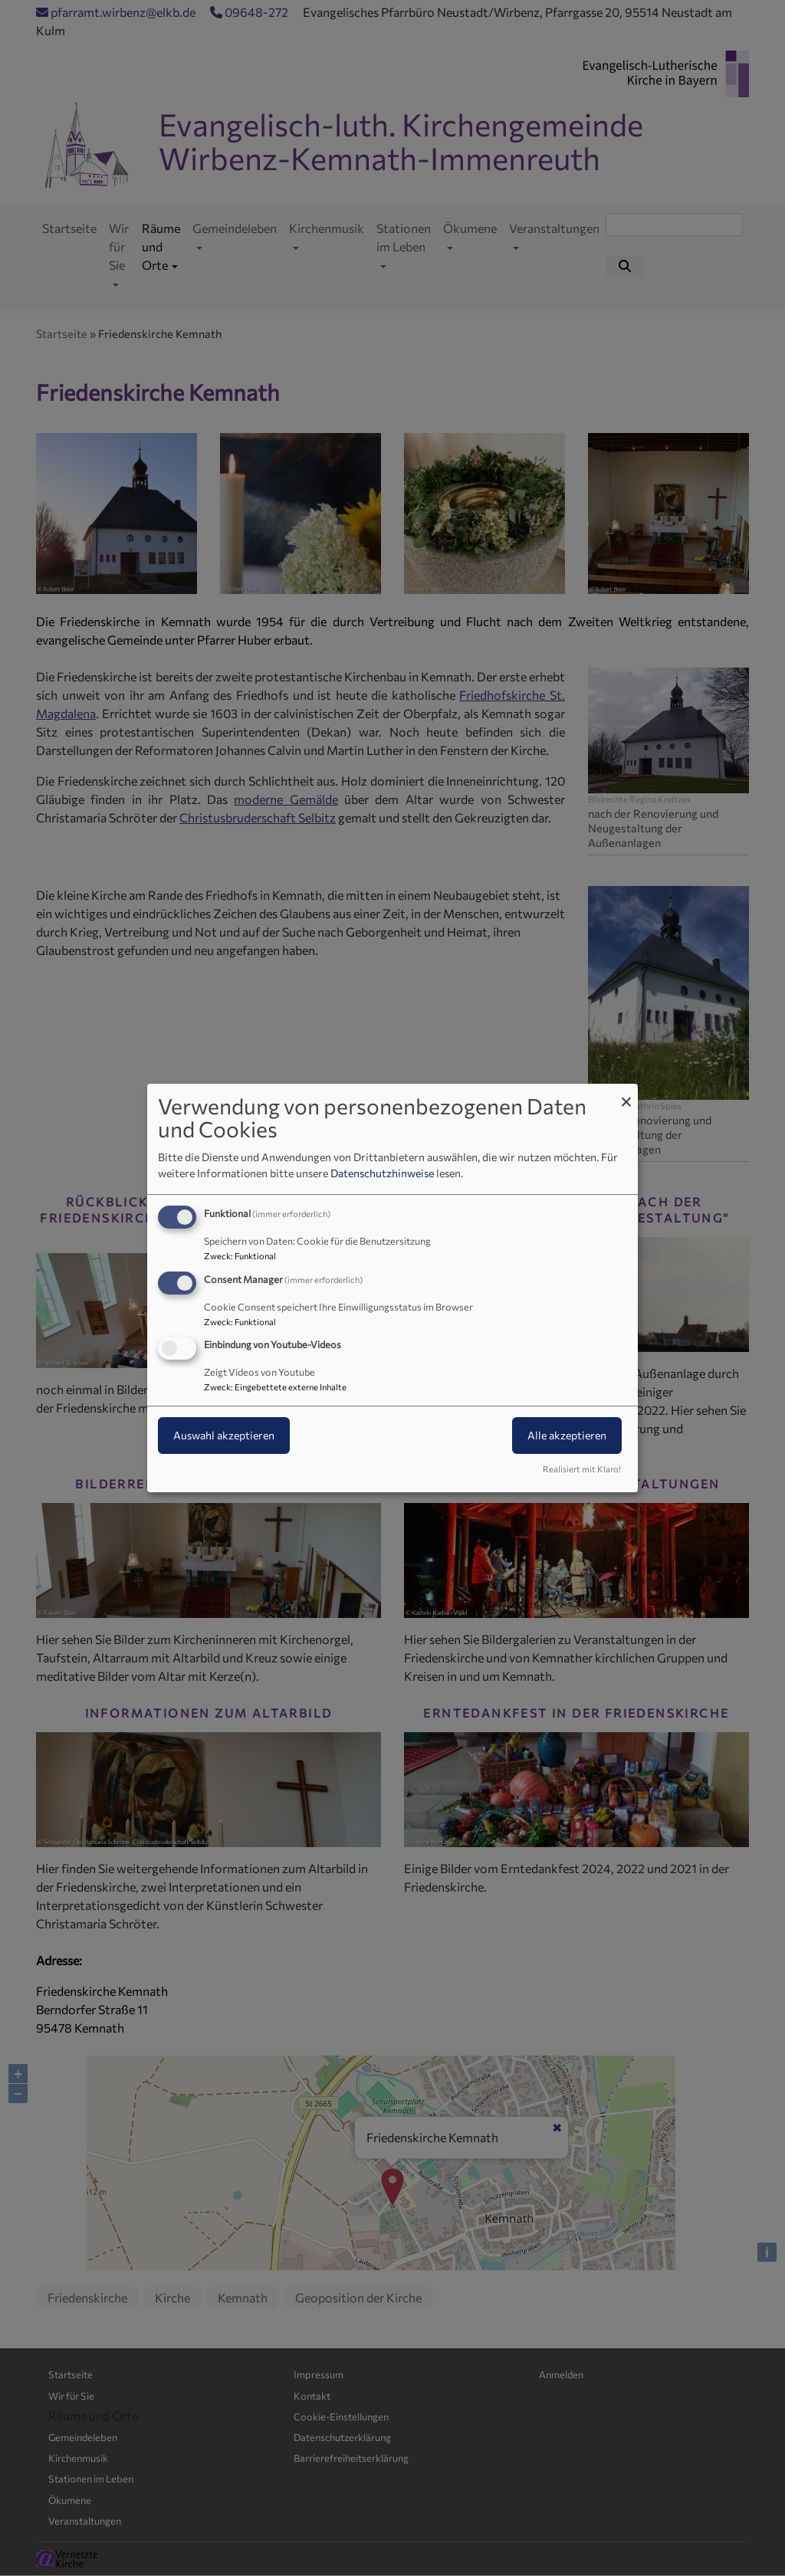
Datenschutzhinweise (382, 1173)
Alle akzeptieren (566, 1435)
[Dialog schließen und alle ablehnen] (626, 1093)
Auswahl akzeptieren (223, 1435)
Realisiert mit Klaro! (582, 1469)
